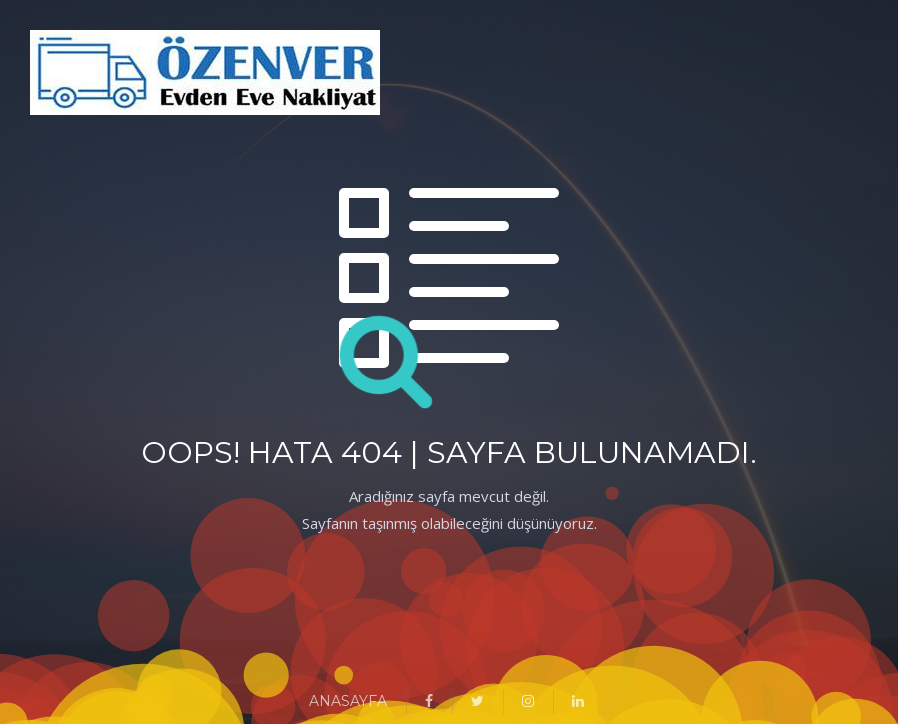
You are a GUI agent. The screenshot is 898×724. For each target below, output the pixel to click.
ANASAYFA (348, 701)
